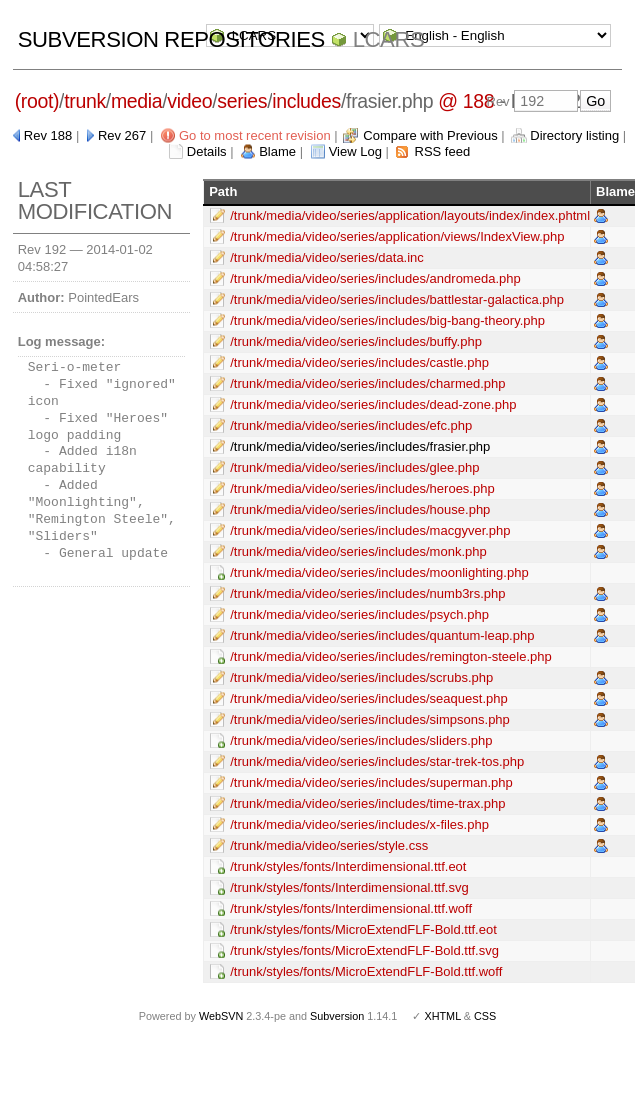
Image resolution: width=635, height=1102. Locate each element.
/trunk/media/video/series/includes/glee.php (354, 467)
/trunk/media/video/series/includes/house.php (360, 509)
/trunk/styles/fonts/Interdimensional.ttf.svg (349, 887)
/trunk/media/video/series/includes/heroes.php (362, 488)
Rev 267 (122, 135)
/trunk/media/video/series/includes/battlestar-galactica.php (397, 299)
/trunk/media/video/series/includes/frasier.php (360, 446)
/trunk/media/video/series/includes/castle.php (359, 362)
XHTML (442, 1016)
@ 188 (466, 101)
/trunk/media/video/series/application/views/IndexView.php (397, 236)
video (189, 101)
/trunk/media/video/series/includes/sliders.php (361, 740)
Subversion (337, 1016)
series (242, 101)
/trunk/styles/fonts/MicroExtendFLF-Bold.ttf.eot (363, 929)
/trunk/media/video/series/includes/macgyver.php (370, 530)
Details (207, 151)
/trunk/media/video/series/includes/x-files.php (359, 824)
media (136, 101)
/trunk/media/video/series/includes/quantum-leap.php (382, 635)
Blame (277, 151)
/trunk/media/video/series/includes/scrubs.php (361, 677)
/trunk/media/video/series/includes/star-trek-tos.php (377, 761)
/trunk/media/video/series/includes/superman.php (371, 782)
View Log (355, 151)
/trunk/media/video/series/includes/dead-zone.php (373, 404)
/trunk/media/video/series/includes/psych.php (359, 614)
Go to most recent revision (255, 135)
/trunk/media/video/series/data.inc (327, 257)
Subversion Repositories (171, 39)
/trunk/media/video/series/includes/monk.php (358, 551)
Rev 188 (48, 135)
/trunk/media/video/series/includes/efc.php (351, 425)
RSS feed (443, 151)
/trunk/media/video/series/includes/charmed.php (367, 383)
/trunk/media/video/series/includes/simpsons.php (370, 719)
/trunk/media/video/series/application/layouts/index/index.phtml (410, 215)
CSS (485, 1016)
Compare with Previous (430, 135)
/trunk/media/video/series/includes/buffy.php (356, 341)
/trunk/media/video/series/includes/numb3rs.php (367, 593)
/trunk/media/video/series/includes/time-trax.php (367, 803)
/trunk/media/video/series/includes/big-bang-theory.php (387, 320)
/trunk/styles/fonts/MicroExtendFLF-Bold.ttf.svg (364, 950)
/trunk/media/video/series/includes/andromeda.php (375, 278)
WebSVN (221, 1016)
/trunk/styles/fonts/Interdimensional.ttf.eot (348, 866)
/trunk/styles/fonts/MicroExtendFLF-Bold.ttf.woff (366, 971)
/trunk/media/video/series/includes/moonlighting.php (379, 572)
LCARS (389, 39)
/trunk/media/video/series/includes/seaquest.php (369, 698)
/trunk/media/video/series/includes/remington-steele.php (391, 656)
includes (306, 101)
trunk (85, 101)
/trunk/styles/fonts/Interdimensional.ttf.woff (351, 908)
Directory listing (574, 135)
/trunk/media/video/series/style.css (329, 845)
